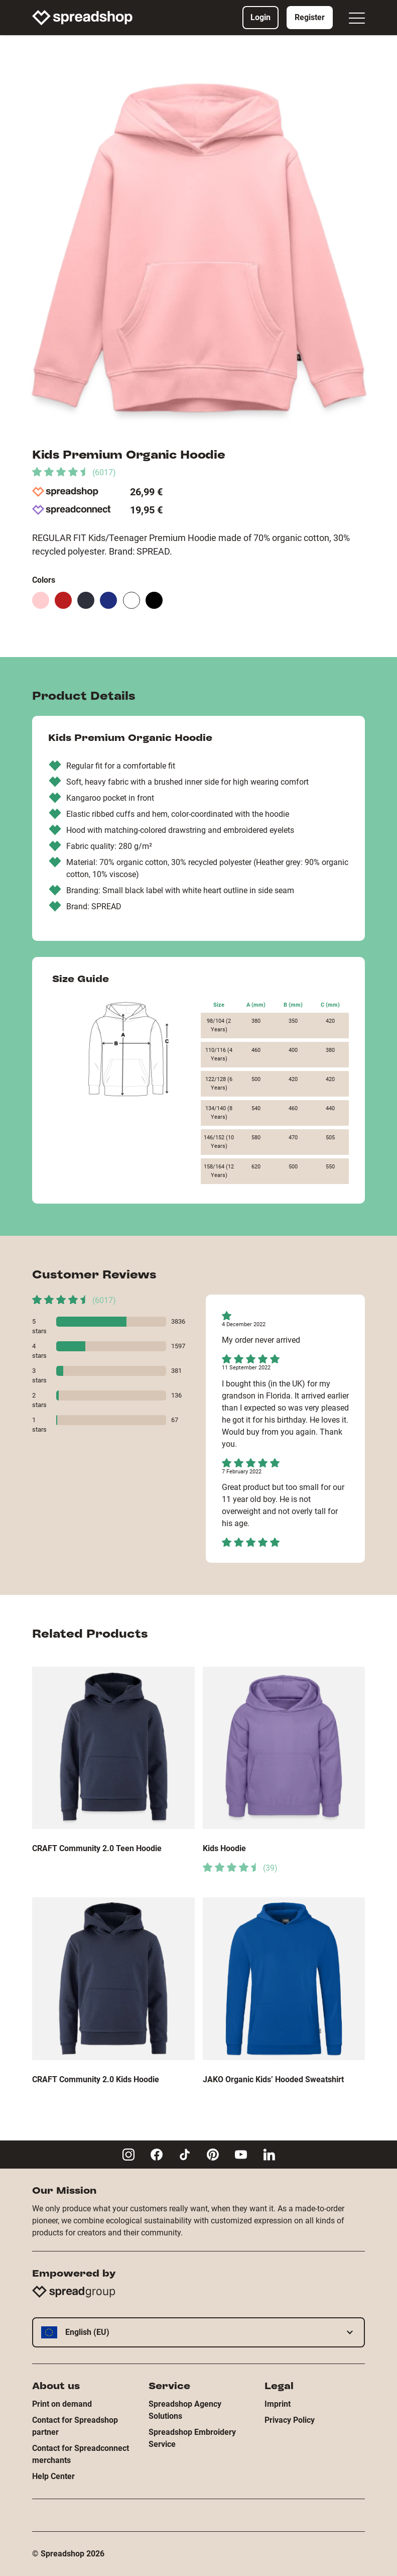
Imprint (277, 2404)
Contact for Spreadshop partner (75, 2426)
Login (260, 17)
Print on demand (62, 2404)
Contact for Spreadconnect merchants (80, 2454)
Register (310, 17)
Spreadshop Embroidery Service (192, 2438)
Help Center (53, 2476)
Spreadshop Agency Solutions (185, 2410)
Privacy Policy (289, 2420)
